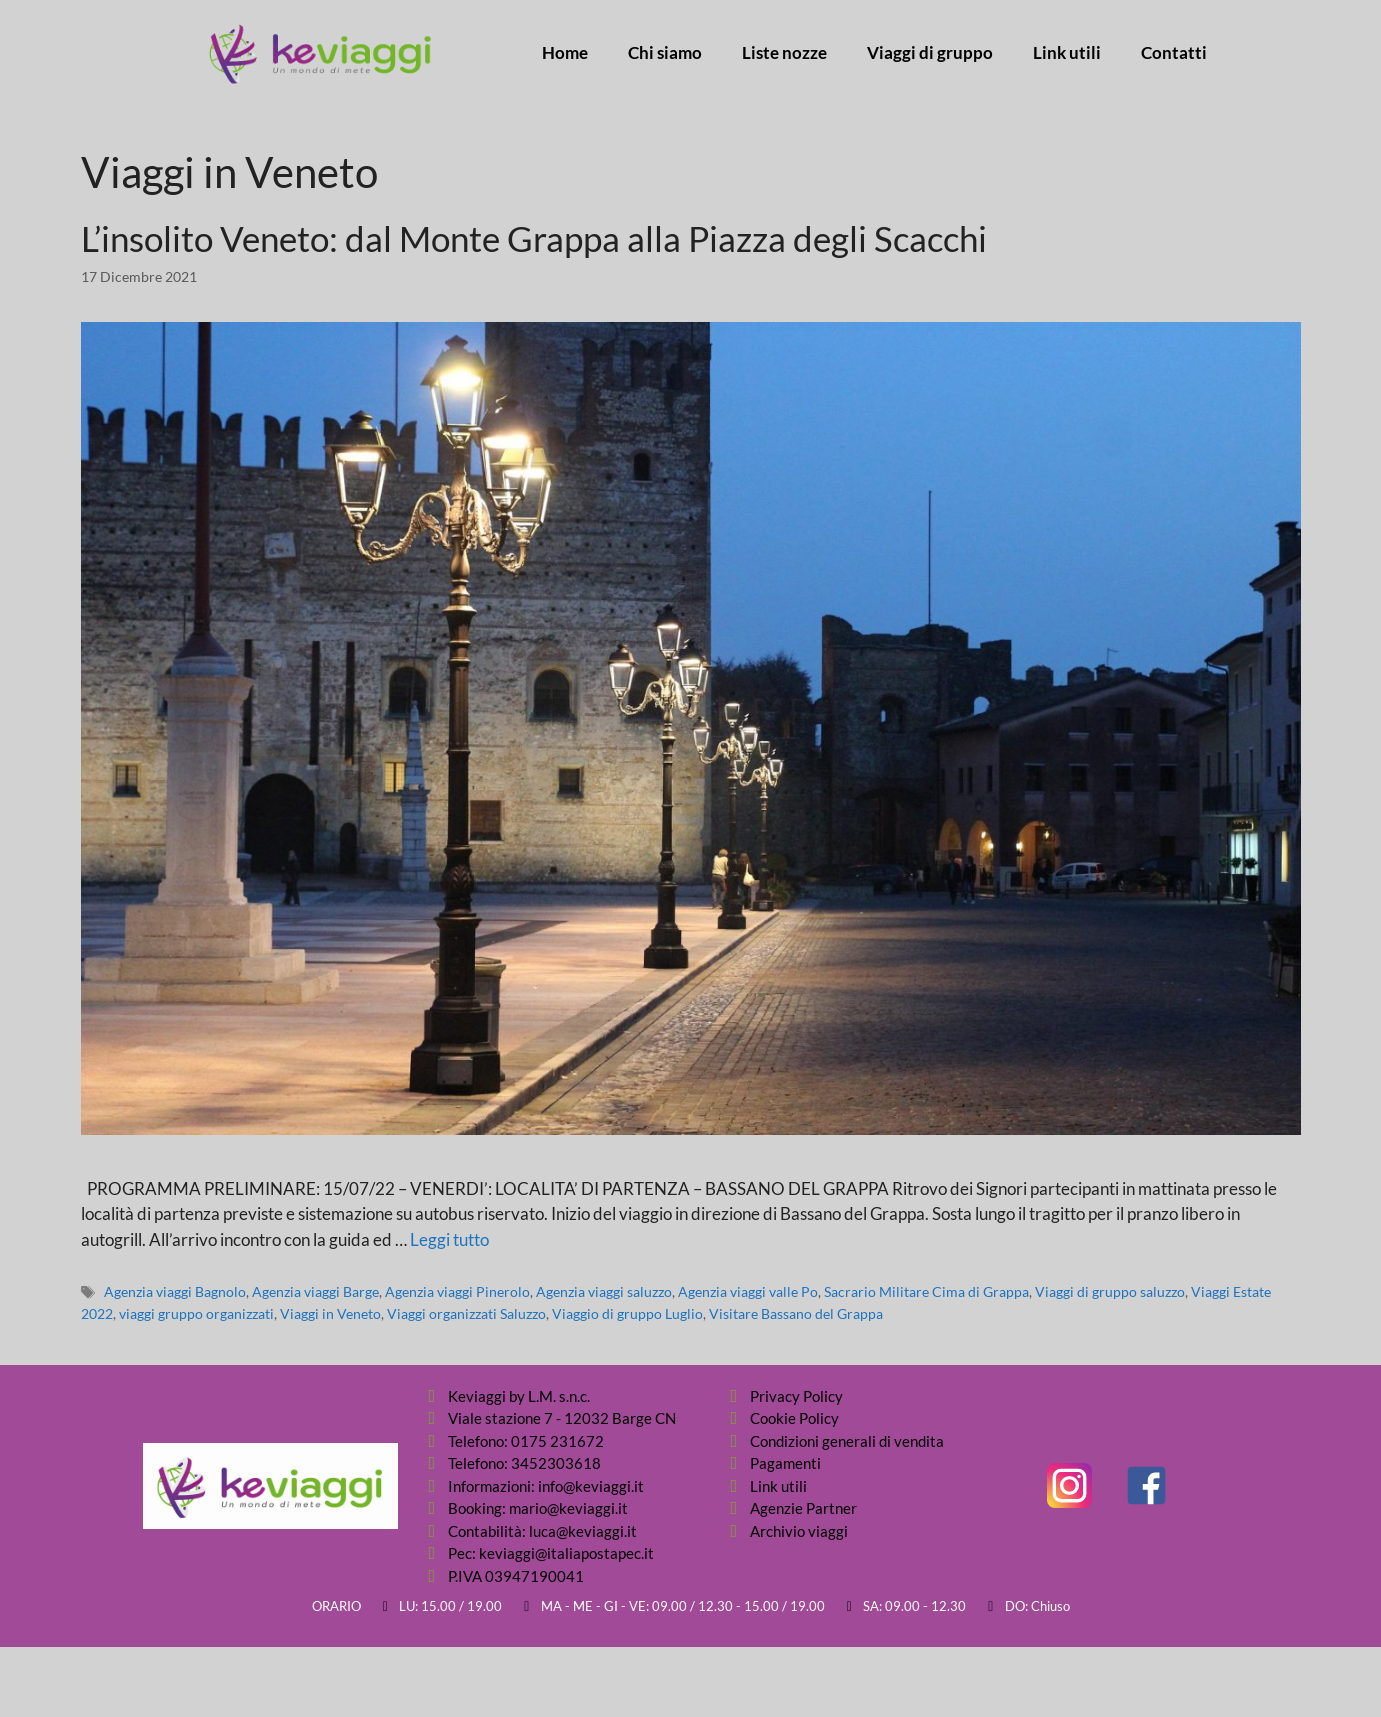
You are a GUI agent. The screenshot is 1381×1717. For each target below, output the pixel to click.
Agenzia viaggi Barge (315, 1291)
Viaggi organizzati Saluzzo (466, 1313)
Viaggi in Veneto (330, 1313)
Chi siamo (665, 53)
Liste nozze (784, 53)
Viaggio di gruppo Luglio (627, 1313)
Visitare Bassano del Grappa (796, 1313)
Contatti (1174, 53)
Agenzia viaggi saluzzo (604, 1291)
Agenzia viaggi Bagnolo (175, 1291)
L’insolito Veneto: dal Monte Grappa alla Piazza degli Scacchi (534, 238)
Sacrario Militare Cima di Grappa (926, 1291)
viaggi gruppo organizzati (196, 1313)
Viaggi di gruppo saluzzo (1110, 1291)
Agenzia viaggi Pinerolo (457, 1291)
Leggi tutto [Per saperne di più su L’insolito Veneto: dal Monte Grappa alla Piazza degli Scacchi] (449, 1239)
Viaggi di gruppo (930, 53)
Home (565, 53)
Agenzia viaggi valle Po (748, 1291)
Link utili (1067, 53)
